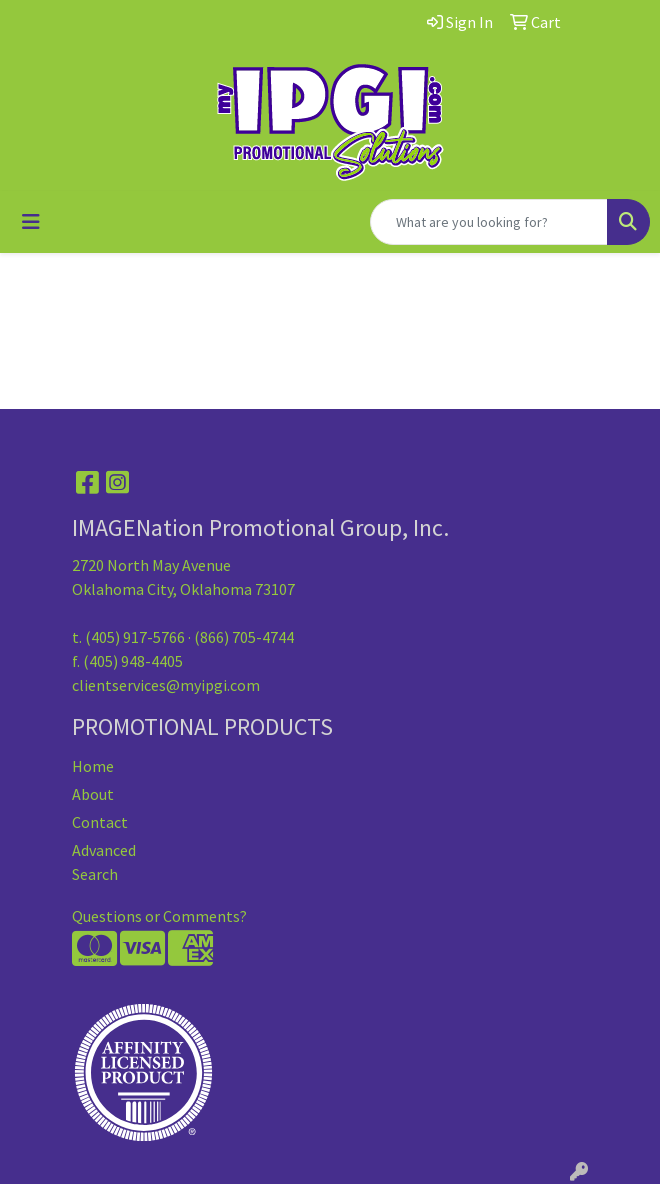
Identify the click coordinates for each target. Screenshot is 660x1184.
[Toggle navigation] (31, 222)
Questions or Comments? (159, 916)
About (93, 794)
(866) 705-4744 (244, 637)
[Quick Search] (489, 222)
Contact (100, 822)
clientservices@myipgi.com (166, 685)
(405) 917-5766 (135, 637)
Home (93, 766)
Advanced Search (104, 862)
